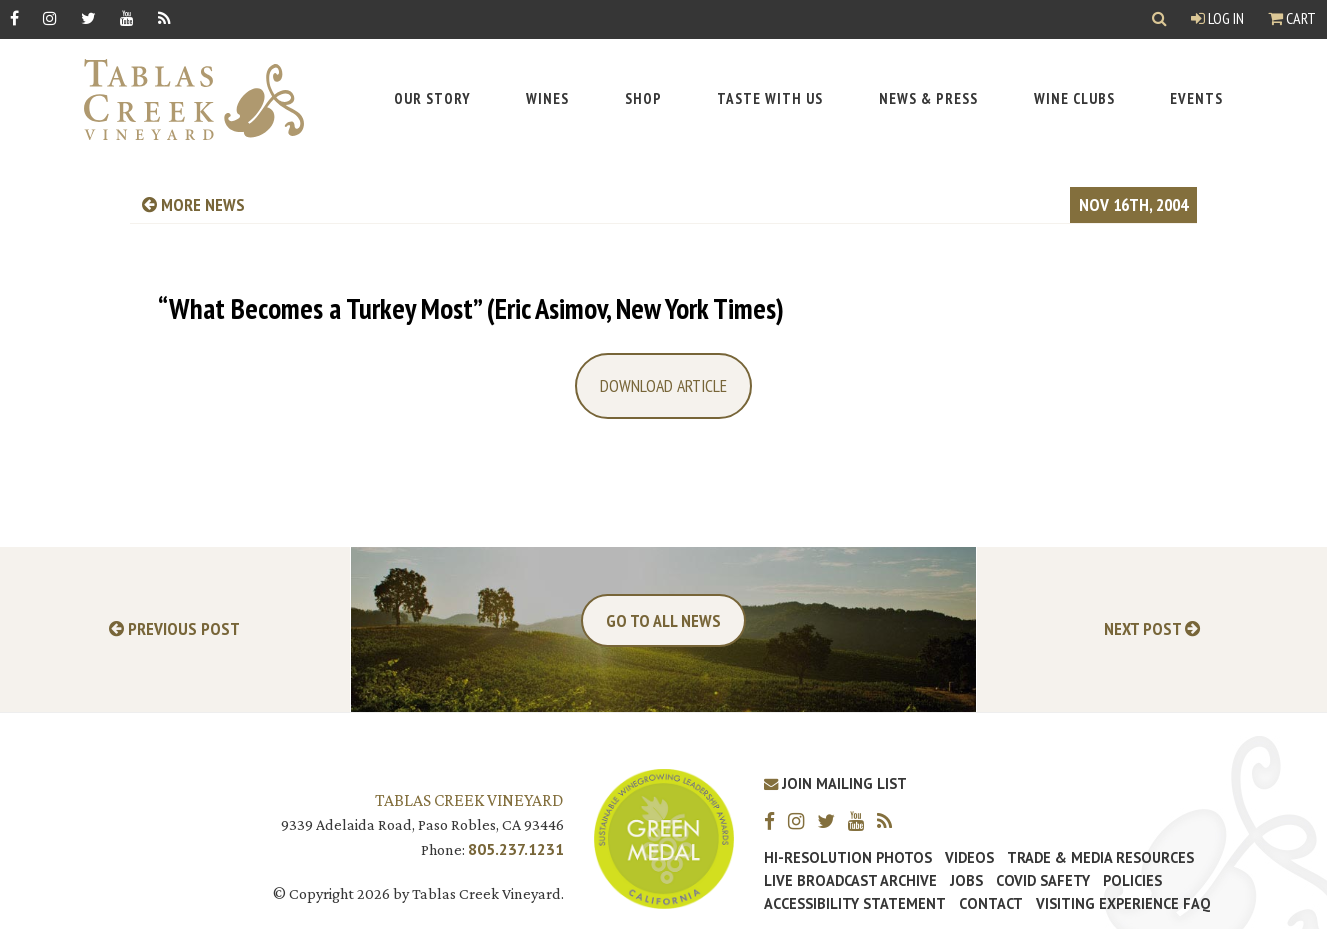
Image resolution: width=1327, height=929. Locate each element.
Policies (1132, 881)
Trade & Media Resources (1100, 858)
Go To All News (663, 620)
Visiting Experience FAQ (1123, 904)
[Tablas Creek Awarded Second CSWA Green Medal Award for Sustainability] (664, 836)
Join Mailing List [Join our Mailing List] (835, 783)
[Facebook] (14, 17)
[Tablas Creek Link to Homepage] (184, 99)
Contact (991, 904)
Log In (1217, 18)
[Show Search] (1159, 19)
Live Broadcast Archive (850, 881)
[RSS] (164, 17)
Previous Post (174, 629)
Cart (1292, 18)
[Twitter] (88, 17)
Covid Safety (1043, 881)
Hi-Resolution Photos (848, 858)
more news (193, 204)
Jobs (966, 881)
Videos (969, 858)
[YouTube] (127, 17)
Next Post (1152, 629)
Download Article (663, 385)
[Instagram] (50, 17)
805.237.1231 (516, 849)
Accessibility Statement (855, 904)
